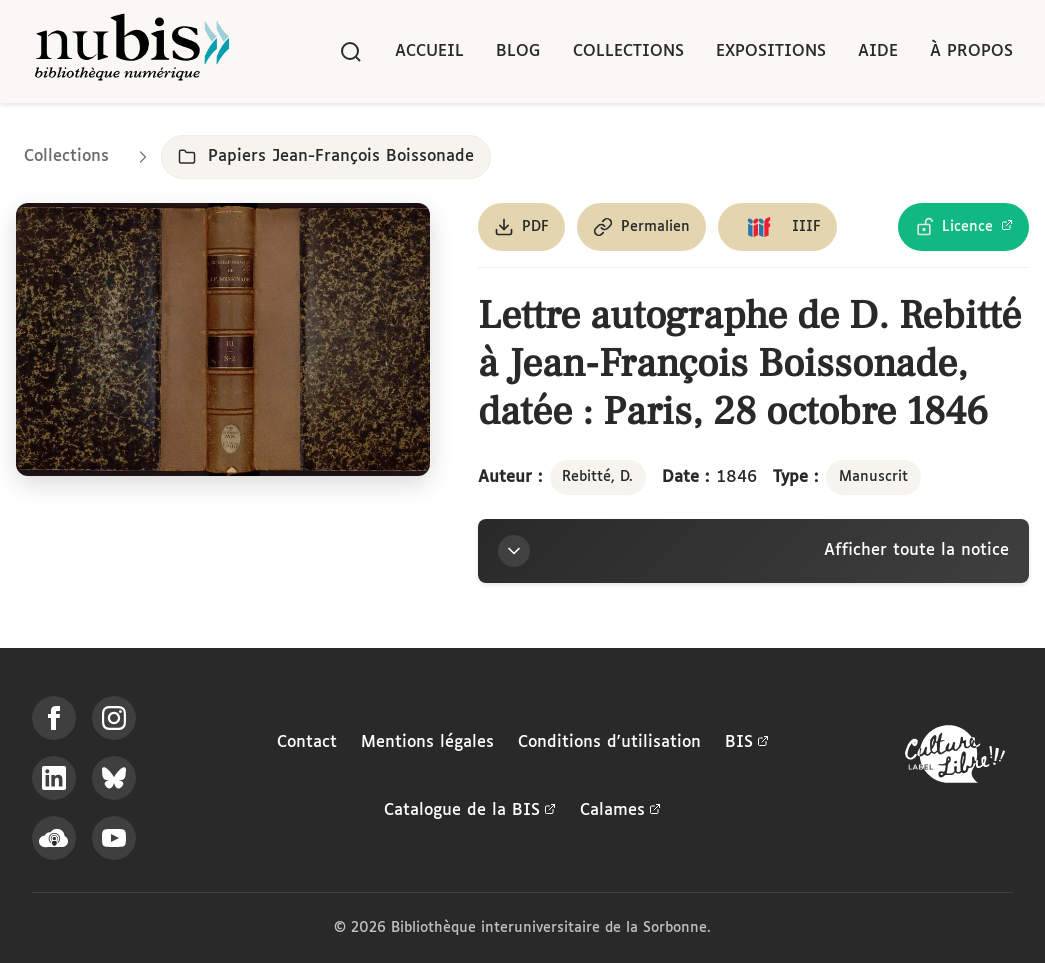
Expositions (771, 51)
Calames (620, 811)
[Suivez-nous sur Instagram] (114, 718)
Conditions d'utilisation (609, 742)
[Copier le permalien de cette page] (641, 227)
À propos (971, 51)
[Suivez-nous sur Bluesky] (114, 778)
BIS (747, 743)
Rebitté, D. (597, 477)
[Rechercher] (351, 52)
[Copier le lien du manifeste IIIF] (777, 227)
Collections (628, 51)
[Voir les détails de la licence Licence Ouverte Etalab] (963, 227)
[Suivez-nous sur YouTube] (114, 838)
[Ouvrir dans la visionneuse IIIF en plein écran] (223, 339)
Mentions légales (427, 742)
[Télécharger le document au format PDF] (521, 227)
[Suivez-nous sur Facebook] (54, 718)
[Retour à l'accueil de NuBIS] (132, 51)
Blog (518, 51)
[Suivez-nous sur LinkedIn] (54, 778)
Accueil (429, 51)
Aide (878, 51)
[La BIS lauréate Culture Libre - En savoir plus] (955, 758)
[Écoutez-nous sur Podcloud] (54, 838)
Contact (307, 742)
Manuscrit (873, 477)
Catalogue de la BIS (470, 811)
